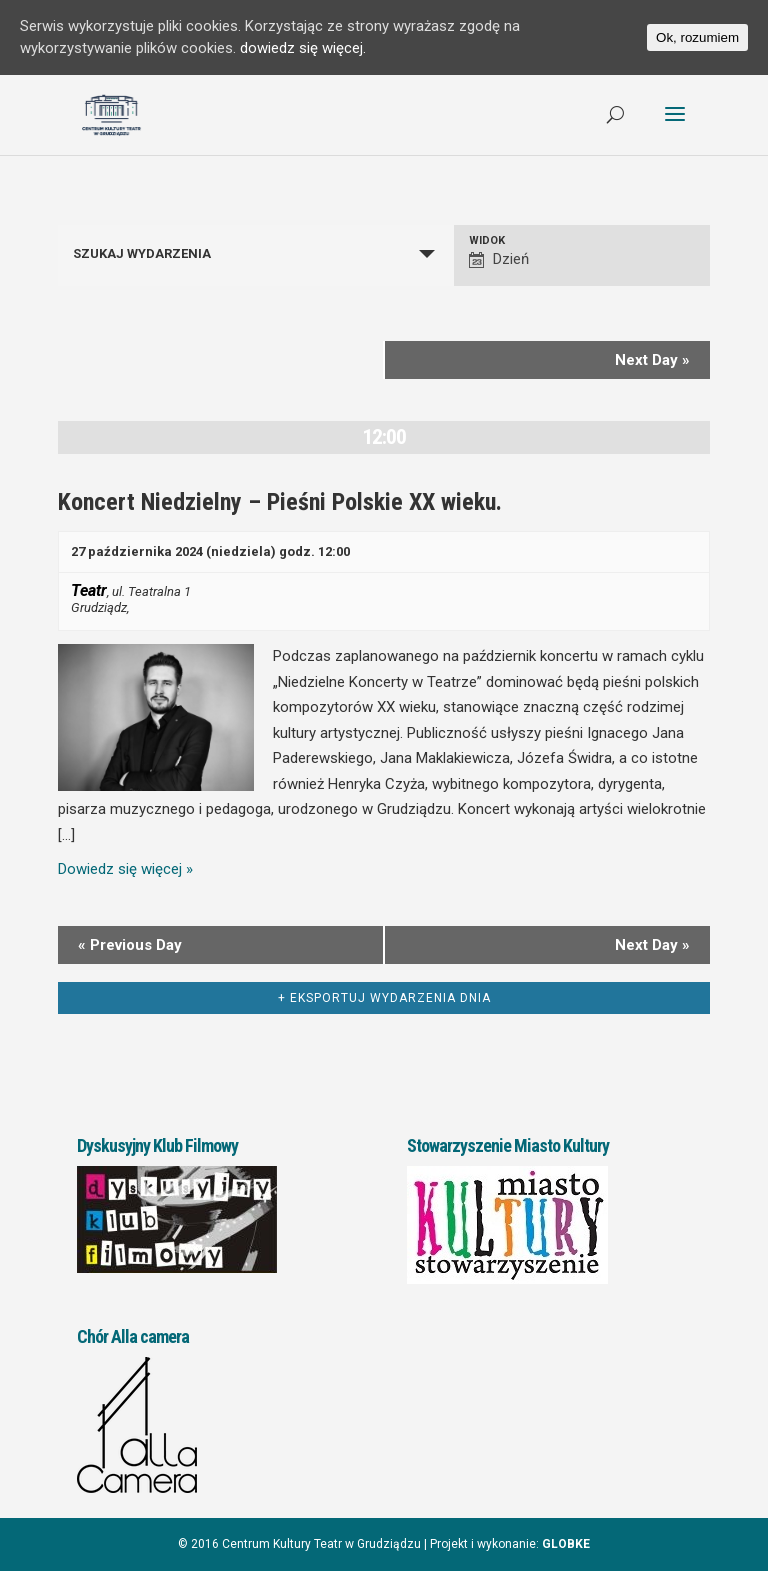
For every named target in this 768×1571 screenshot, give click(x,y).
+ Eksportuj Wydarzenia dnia (384, 998)
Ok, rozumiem (697, 37)
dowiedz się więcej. (303, 49)
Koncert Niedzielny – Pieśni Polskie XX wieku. (280, 502)
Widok (487, 240)
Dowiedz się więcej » (125, 869)
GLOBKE (566, 1544)
